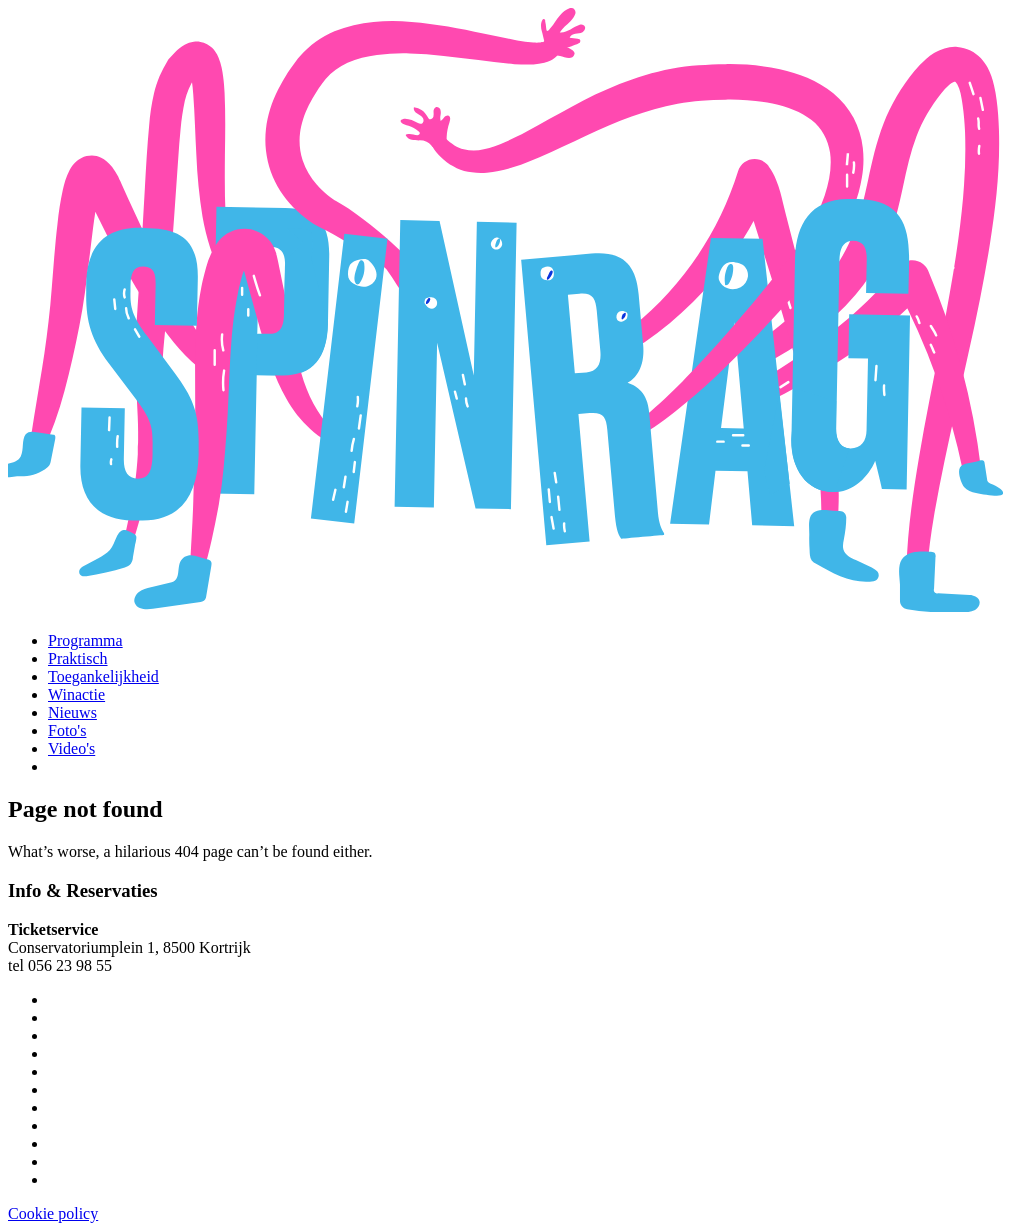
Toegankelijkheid (103, 676)
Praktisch (78, 658)
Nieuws (72, 712)
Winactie (76, 694)
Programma (85, 640)
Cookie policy (53, 1213)
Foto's (67, 730)
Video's (71, 748)
